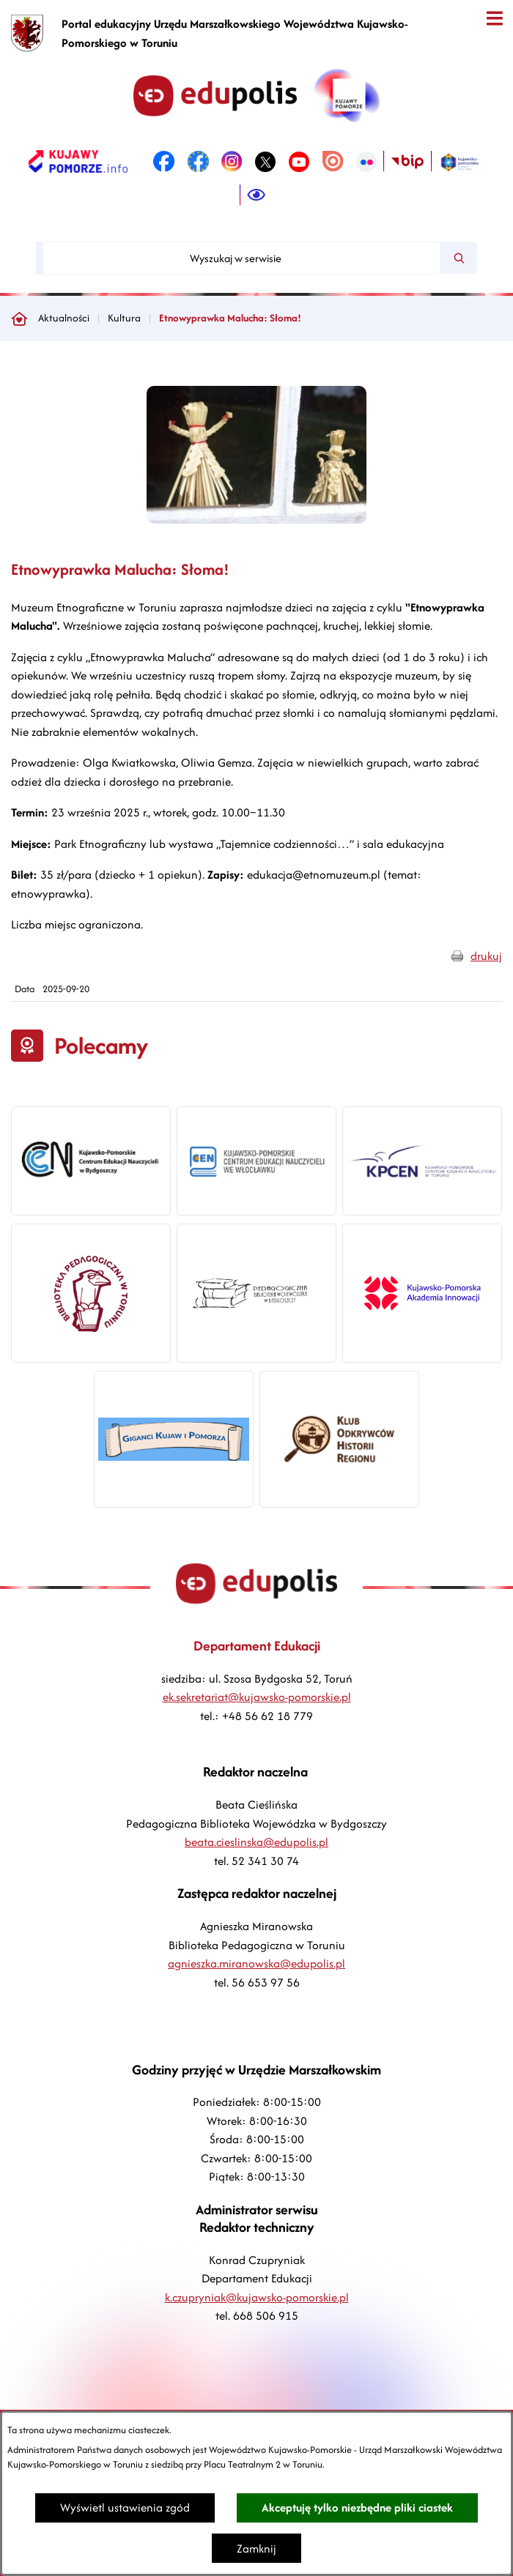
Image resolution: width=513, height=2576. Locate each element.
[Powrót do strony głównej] (19, 318)
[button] (256, 519)
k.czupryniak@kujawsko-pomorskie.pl (257, 2297)
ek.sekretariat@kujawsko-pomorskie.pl (257, 1697)
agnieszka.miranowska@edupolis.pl (256, 1963)
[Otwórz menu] (494, 18)
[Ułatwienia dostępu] (256, 195)
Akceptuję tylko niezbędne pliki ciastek (357, 2507)
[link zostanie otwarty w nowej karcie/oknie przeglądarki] (78, 162)
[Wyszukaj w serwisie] (241, 258)
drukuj (486, 956)
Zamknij (256, 2548)
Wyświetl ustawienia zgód (125, 2507)
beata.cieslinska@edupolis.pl (256, 1842)
